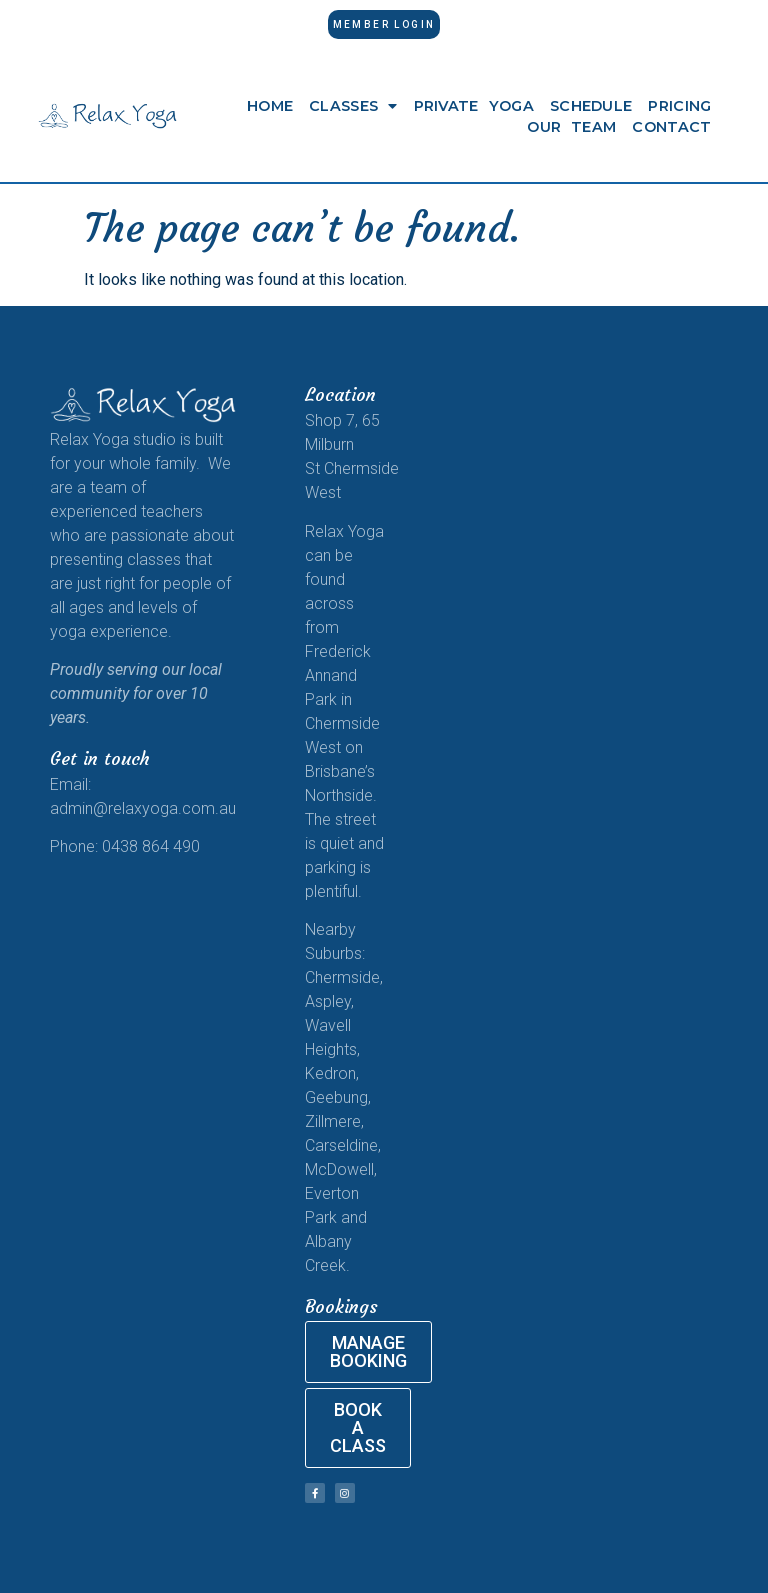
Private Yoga (474, 106)
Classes (353, 106)
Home (270, 106)
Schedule (591, 106)
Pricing (679, 106)
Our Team (571, 127)
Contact (671, 127)
